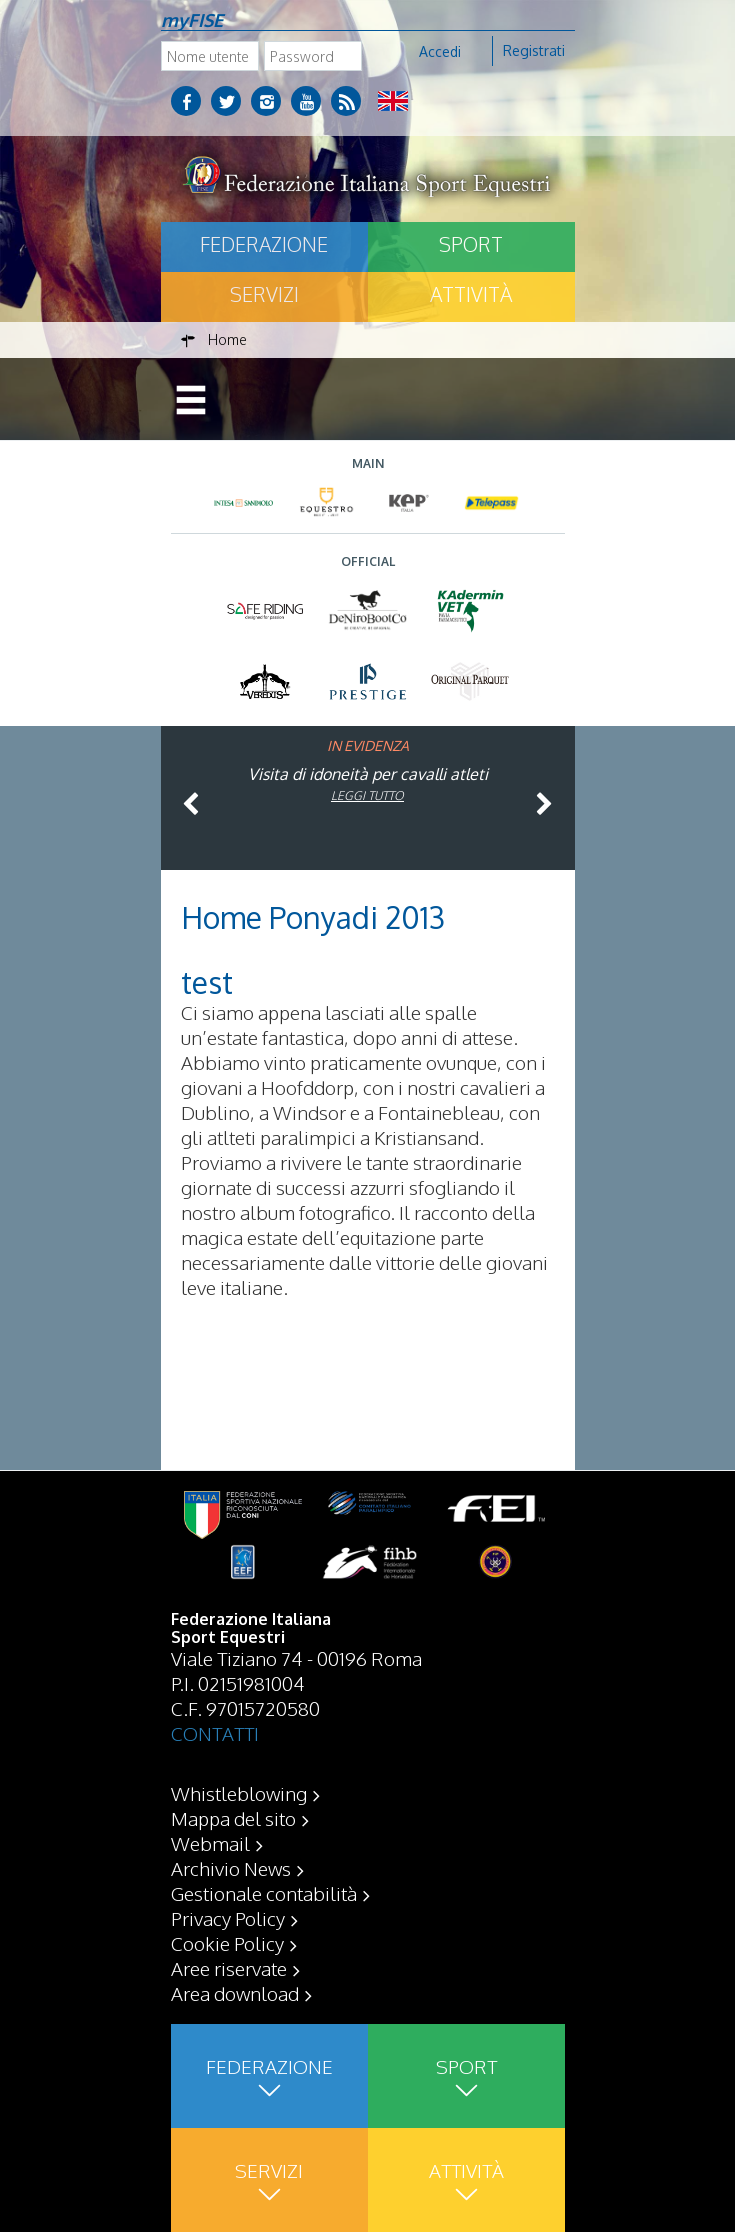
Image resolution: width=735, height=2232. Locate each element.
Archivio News (231, 1868)
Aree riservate (229, 1968)
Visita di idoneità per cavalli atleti (368, 774)
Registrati (534, 50)
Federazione (264, 244)
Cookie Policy (227, 1943)
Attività (471, 294)
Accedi (440, 51)
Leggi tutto (367, 795)
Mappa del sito (233, 1818)
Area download (235, 1993)
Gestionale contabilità (264, 1893)
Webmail (210, 1843)
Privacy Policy (228, 1918)
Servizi (264, 294)
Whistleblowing (239, 1793)
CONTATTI (215, 1733)
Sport (471, 244)
